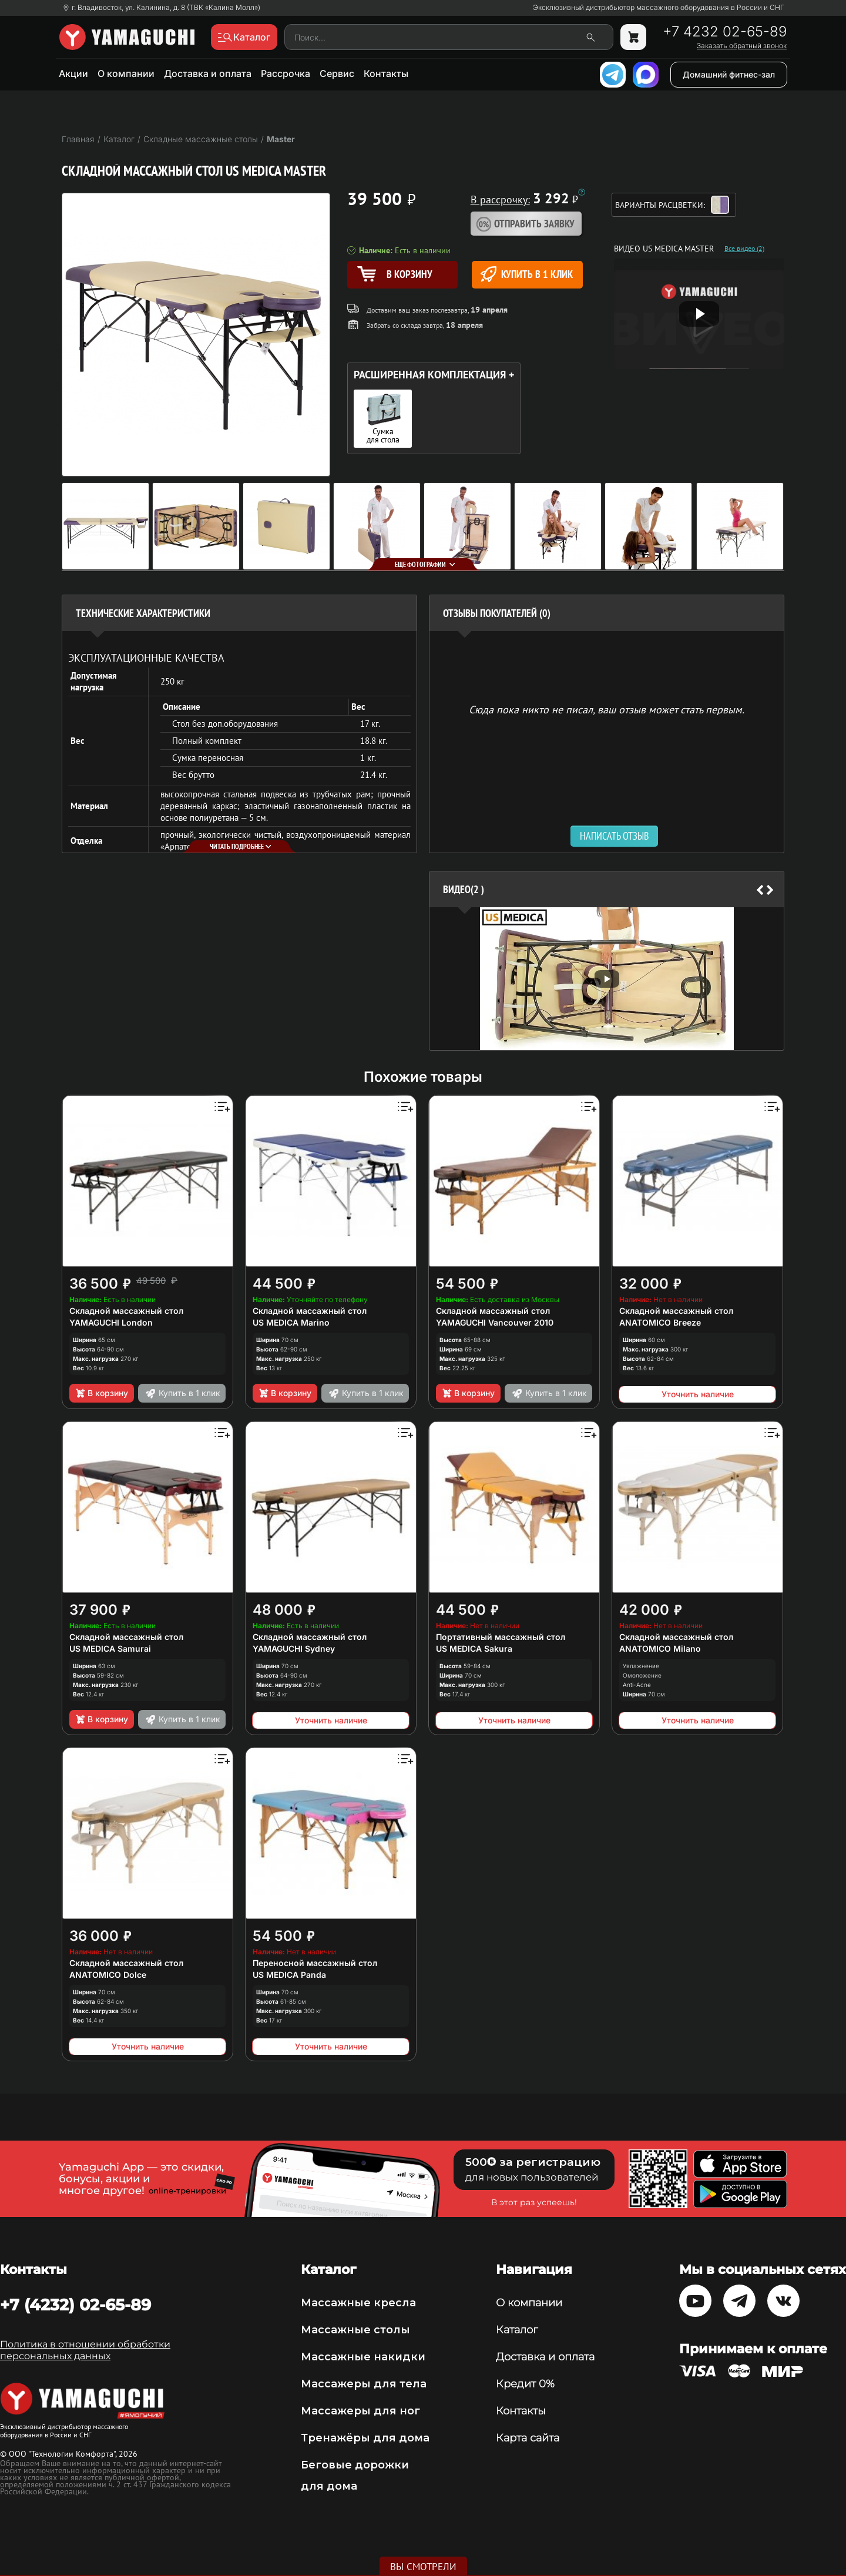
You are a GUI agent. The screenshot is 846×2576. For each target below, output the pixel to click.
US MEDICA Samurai (110, 1648)
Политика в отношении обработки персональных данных (85, 2350)
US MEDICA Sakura (474, 1648)
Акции (73, 73)
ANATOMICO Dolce (107, 1975)
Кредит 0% (525, 2383)
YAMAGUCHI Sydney (294, 1648)
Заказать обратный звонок (742, 46)
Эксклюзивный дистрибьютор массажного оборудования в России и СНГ (658, 8)
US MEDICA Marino (291, 1322)
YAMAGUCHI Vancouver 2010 (494, 1322)
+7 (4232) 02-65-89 (75, 2305)
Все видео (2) (744, 248)
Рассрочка (285, 73)
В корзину (101, 1393)
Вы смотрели (423, 2566)
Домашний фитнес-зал (729, 74)
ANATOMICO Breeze (660, 1322)
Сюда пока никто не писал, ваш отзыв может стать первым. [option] (606, 709)
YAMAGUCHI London (111, 1322)
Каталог (517, 2329)
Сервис (337, 73)
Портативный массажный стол (500, 1637)
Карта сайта (527, 2437)
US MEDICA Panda (289, 1975)
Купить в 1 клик (527, 274)
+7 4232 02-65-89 (725, 31)
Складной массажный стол (126, 1311)
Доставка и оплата (207, 73)
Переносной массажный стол (315, 1963)
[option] (606, 978)
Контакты (386, 73)
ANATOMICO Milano (660, 1648)
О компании (126, 73)
